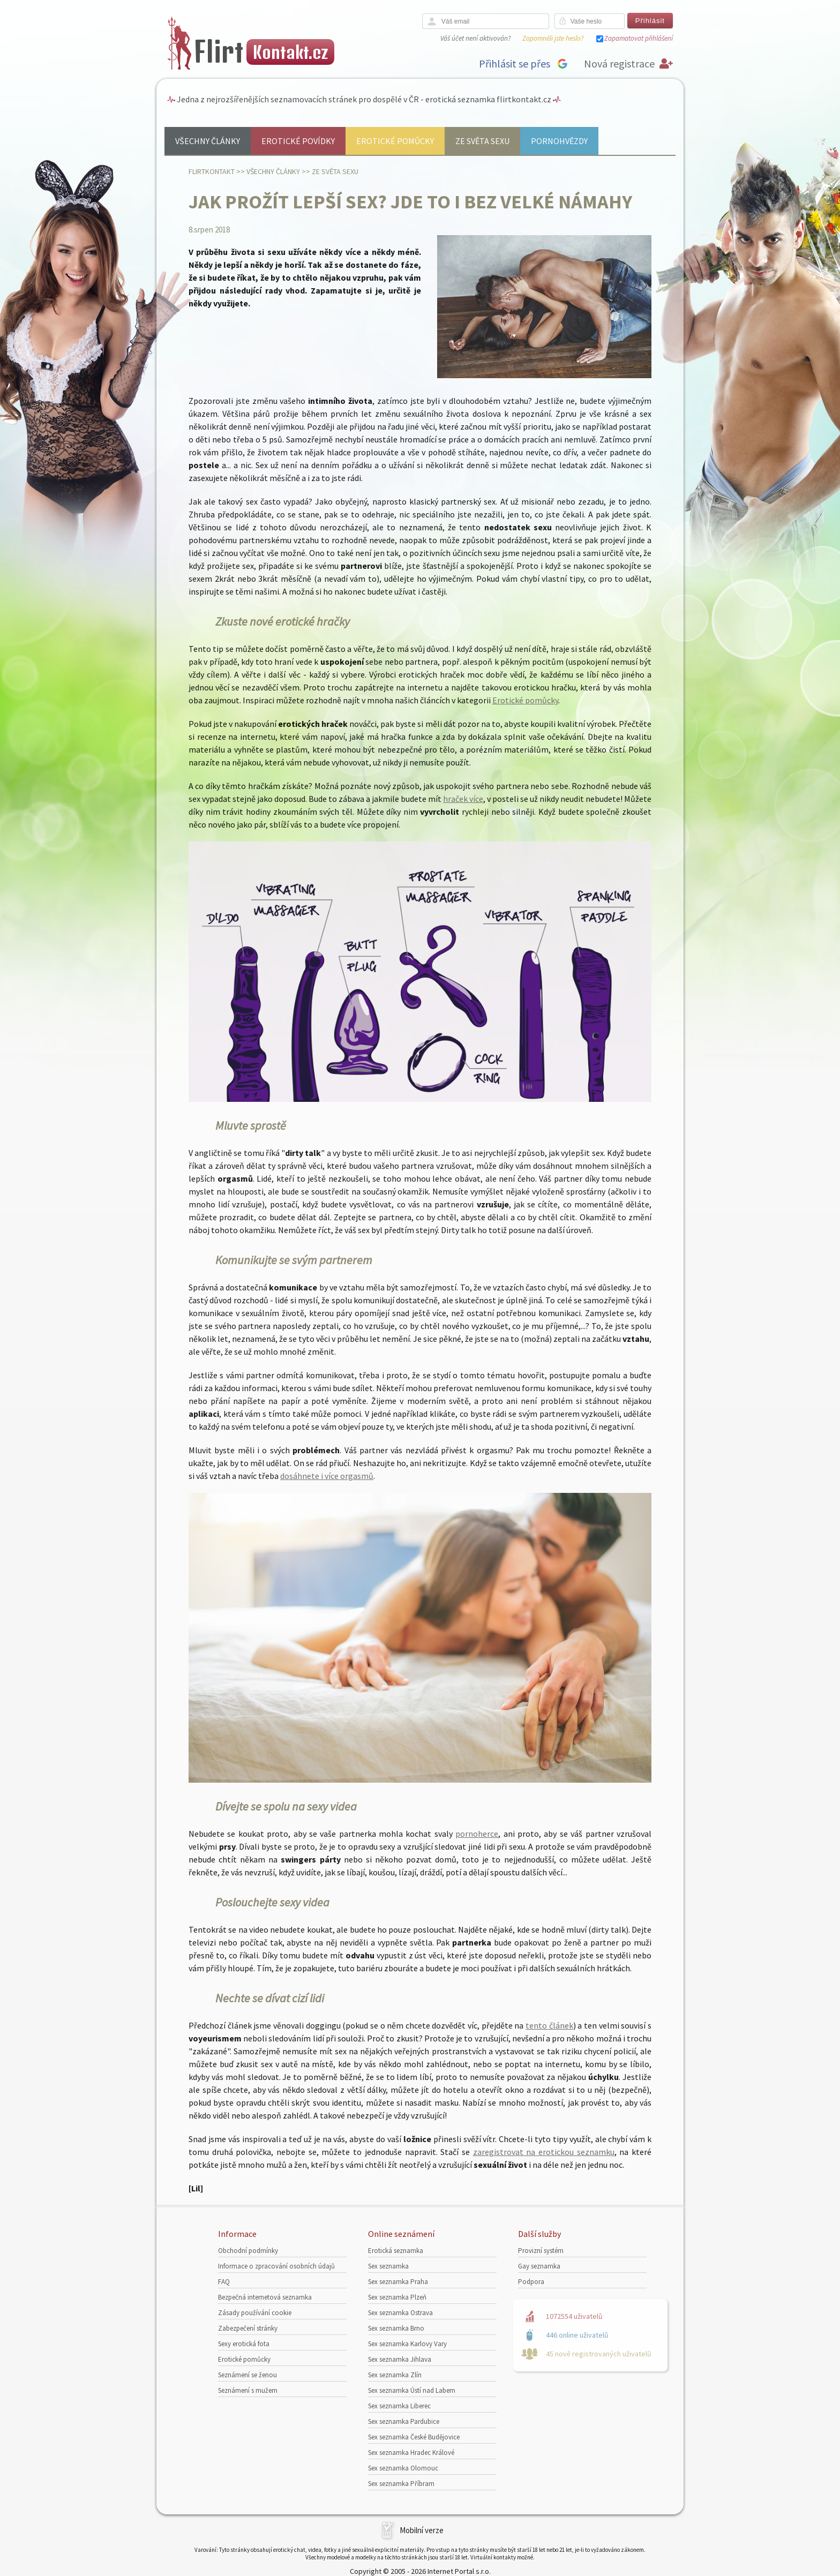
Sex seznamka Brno (396, 2328)
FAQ (224, 2281)
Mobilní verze (422, 2530)
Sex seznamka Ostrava (400, 2312)
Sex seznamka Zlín (395, 2374)
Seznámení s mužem (248, 2390)
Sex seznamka (388, 2266)
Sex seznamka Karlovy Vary (407, 2343)
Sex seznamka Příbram (401, 2483)
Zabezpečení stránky (248, 2328)
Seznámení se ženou (247, 2374)
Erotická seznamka (395, 2250)
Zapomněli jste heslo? (552, 38)
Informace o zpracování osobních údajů (276, 2266)
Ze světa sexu (482, 141)
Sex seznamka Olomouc (403, 2468)
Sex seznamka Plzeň (397, 2297)
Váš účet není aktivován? (475, 38)
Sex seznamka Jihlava (399, 2359)
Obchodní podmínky (248, 2250)
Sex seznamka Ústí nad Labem (411, 2390)
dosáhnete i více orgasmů (326, 1475)
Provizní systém (541, 2250)
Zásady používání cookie (254, 2312)
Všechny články (207, 141)
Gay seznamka (539, 2266)
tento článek (549, 2025)
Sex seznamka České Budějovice (414, 2437)
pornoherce (476, 1833)
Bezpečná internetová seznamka (265, 2297)
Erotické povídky (298, 141)
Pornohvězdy (559, 141)
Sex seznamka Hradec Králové (411, 2452)
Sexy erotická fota (243, 2343)
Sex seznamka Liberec (399, 2405)
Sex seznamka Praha (398, 2281)
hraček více (463, 798)
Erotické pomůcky (395, 141)
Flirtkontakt (212, 171)
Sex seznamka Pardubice (403, 2421)
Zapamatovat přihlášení (638, 38)
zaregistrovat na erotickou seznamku (543, 2151)
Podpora (531, 2281)
